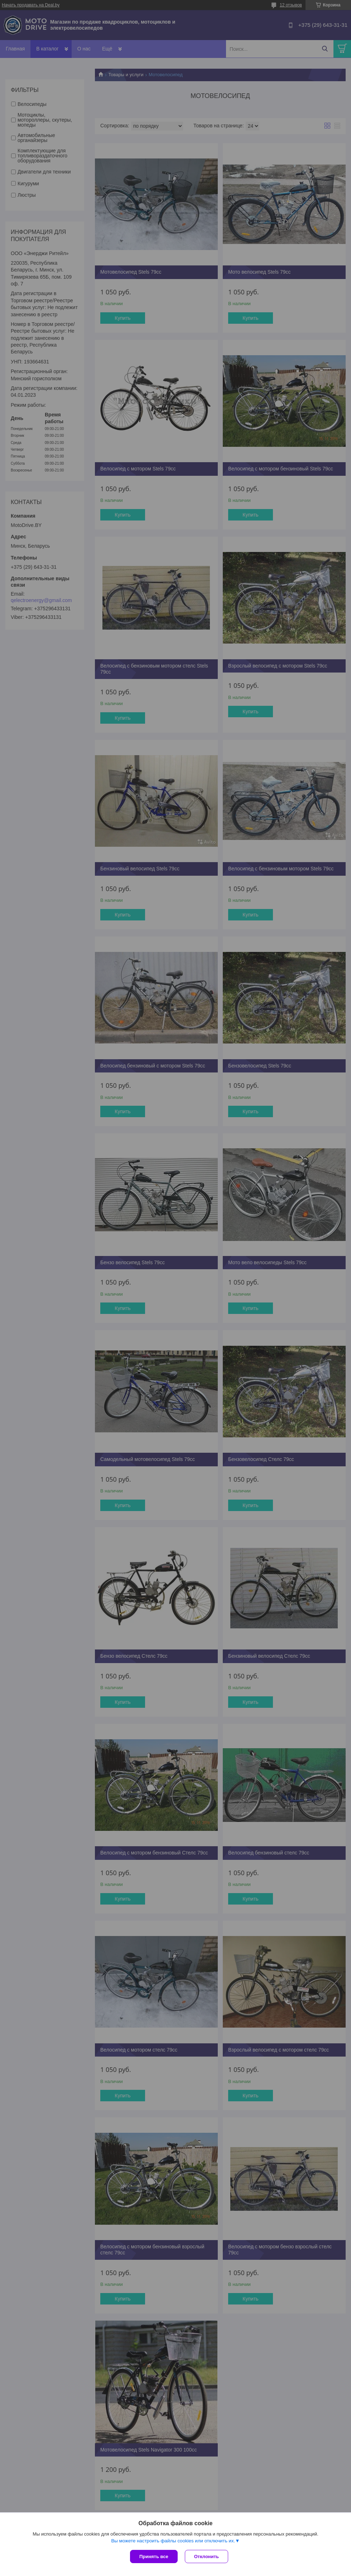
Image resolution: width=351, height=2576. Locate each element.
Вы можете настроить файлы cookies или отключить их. (173, 2540)
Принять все (153, 2556)
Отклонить (206, 2556)
